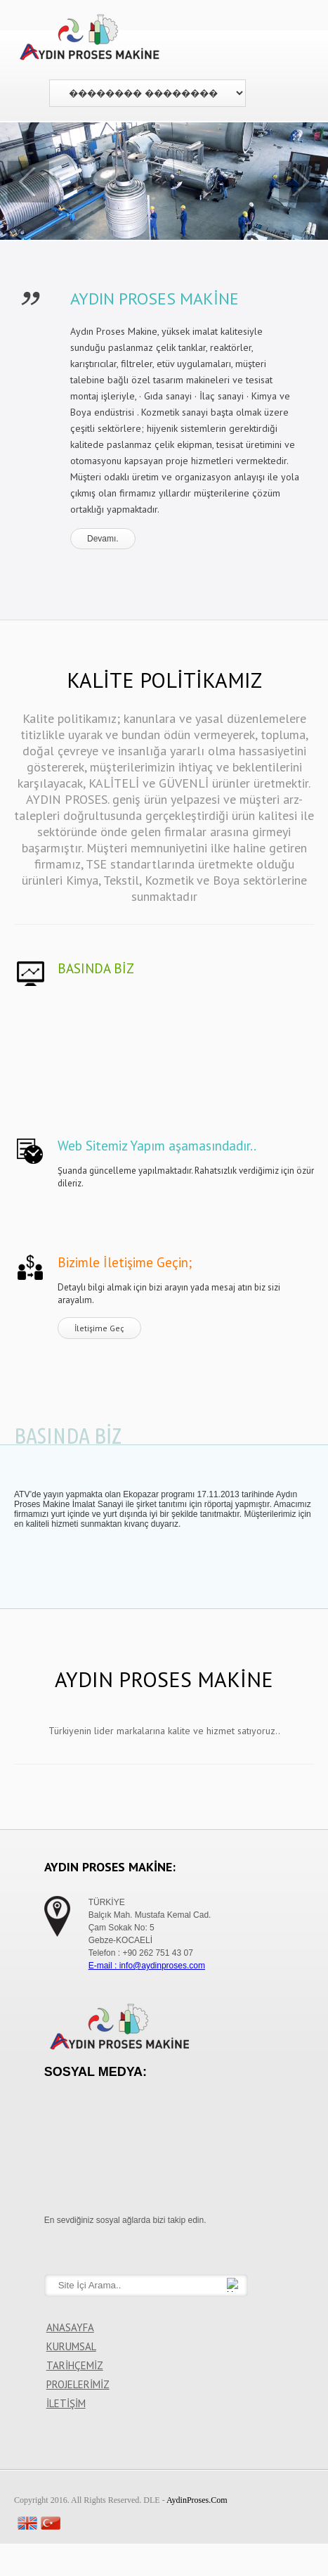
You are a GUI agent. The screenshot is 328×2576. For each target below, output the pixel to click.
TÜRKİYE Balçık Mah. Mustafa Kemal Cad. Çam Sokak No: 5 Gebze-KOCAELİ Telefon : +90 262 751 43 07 (149, 1927)
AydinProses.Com (197, 2500)
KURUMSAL (71, 2346)
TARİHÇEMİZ (74, 2365)
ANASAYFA (70, 2327)
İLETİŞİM (66, 2403)
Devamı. (103, 539)
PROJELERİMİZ (78, 2384)
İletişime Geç (99, 1328)
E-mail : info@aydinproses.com (146, 1966)
